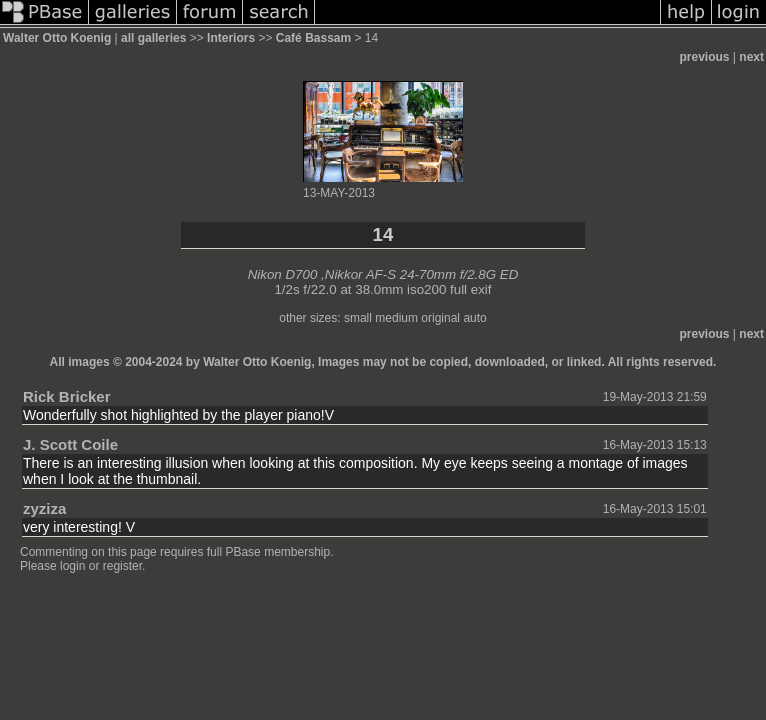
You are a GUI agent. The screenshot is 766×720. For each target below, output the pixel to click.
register (122, 566)
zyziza (44, 508)
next (751, 57)
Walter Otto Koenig (57, 38)
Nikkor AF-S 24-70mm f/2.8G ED (422, 274)
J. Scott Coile (70, 444)
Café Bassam (313, 38)
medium (396, 318)
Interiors (231, 38)
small (358, 318)
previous (705, 57)
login (72, 566)
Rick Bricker (67, 396)
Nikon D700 (283, 274)
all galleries (153, 38)
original (440, 318)
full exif (470, 289)
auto (474, 318)
